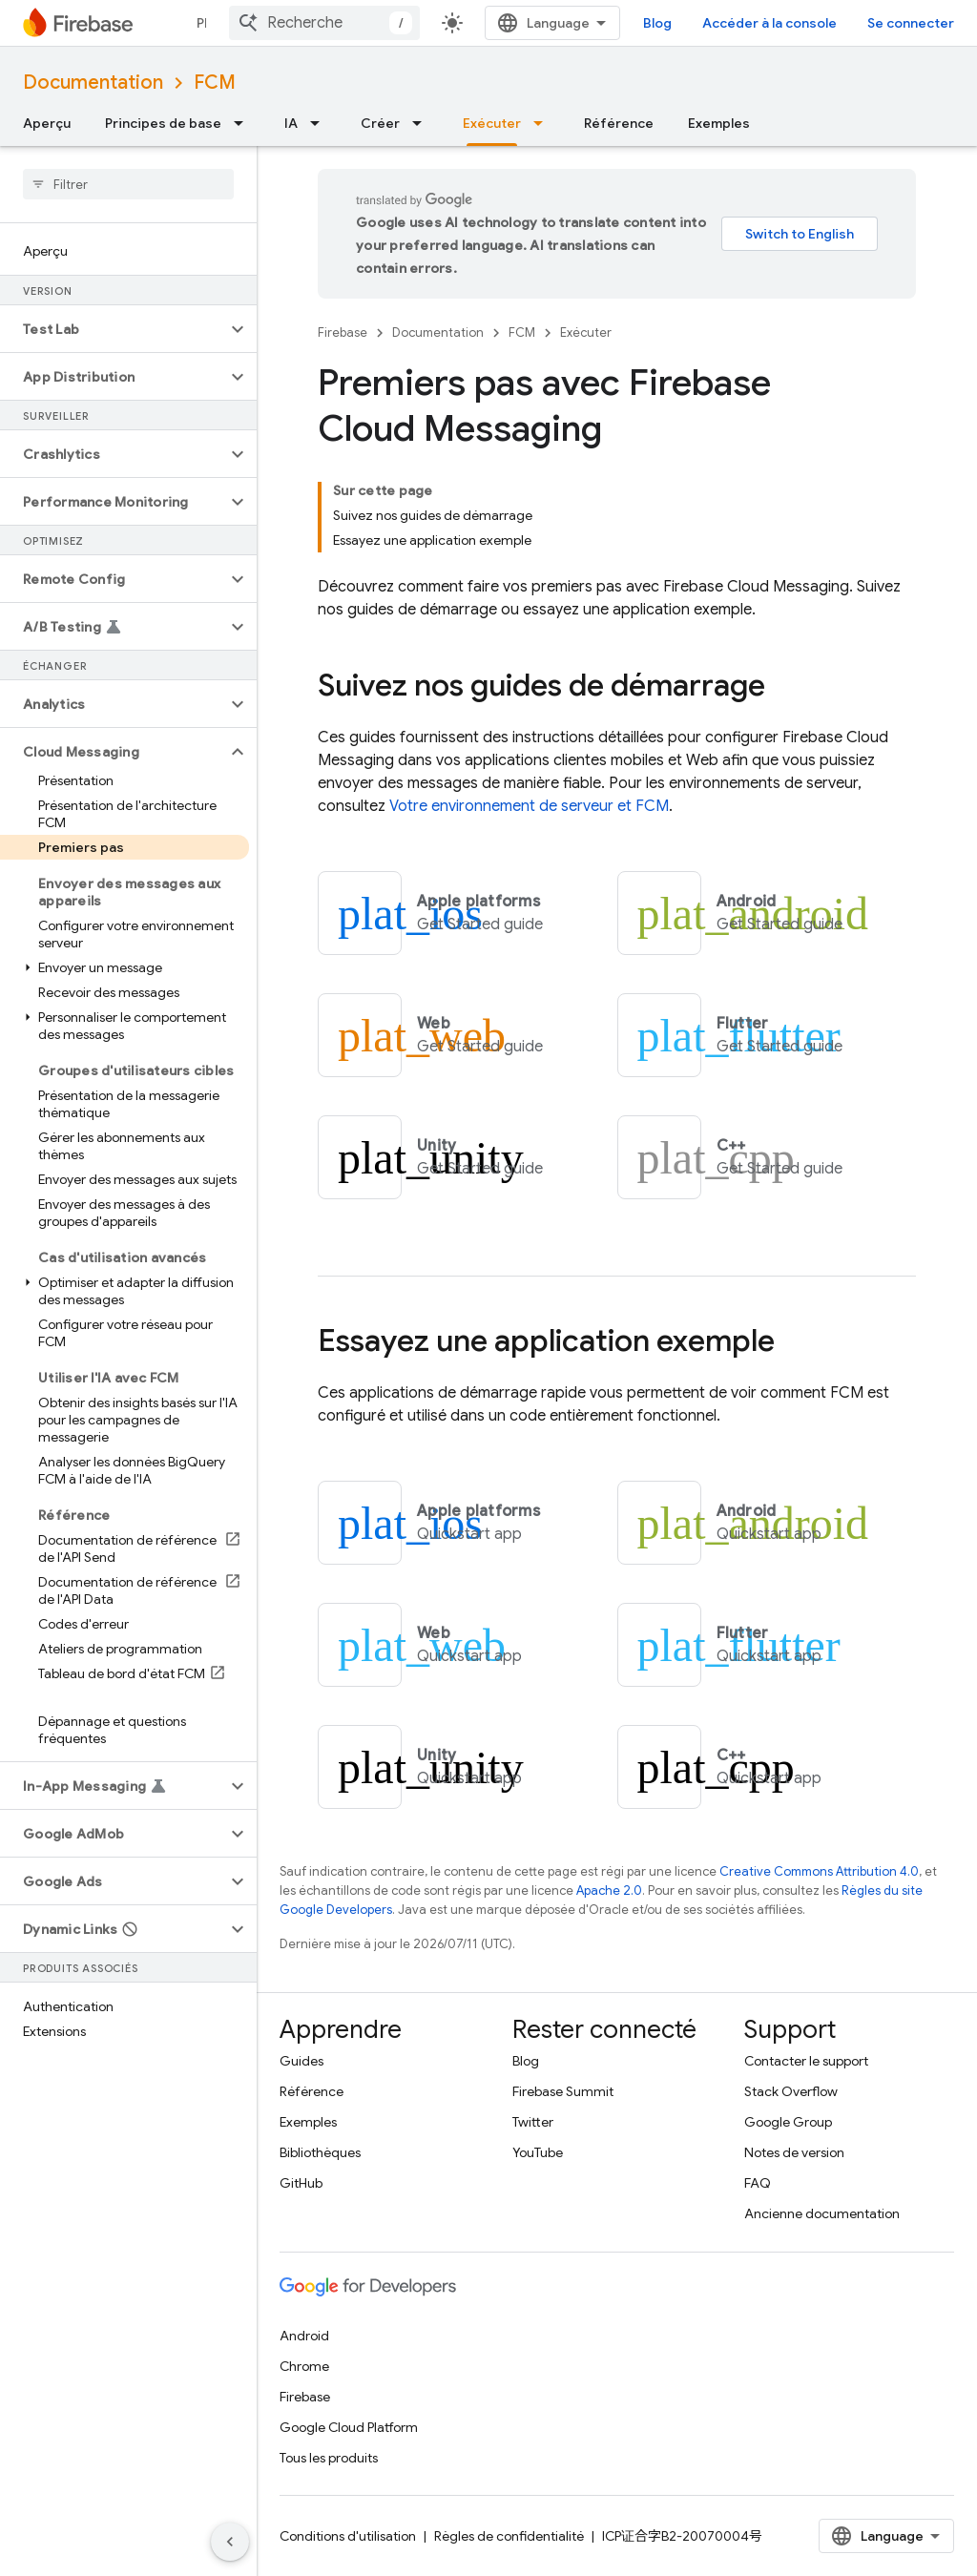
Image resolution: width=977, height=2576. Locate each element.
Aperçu (47, 123)
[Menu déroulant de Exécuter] (544, 123)
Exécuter (586, 332)
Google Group (788, 2121)
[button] (113, 329)
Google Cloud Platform (349, 2427)
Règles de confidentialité (509, 2536)
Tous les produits (329, 2457)
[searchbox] (128, 184)
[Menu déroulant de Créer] (423, 123)
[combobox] (324, 23)
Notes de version (794, 2152)
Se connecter (910, 22)
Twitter (532, 2121)
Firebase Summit (562, 2091)
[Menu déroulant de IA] (320, 123)
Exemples (719, 123)
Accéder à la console (769, 22)
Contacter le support (806, 2060)
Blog (657, 22)
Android (304, 2335)
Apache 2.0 (609, 1890)
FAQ (757, 2183)
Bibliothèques (320, 2152)
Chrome (304, 2366)
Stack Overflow (791, 2091)
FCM (215, 82)
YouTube (537, 2152)
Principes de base (163, 123)
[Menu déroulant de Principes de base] (244, 123)
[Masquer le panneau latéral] (230, 2542)
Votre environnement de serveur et (529, 806)
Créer (380, 123)
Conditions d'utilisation (348, 2536)
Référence (619, 123)
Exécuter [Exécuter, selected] (492, 123)
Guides (301, 2060)
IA (291, 123)
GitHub (301, 2183)
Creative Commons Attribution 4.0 (819, 1871)
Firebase (342, 332)
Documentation (93, 82)
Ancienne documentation (822, 2213)
